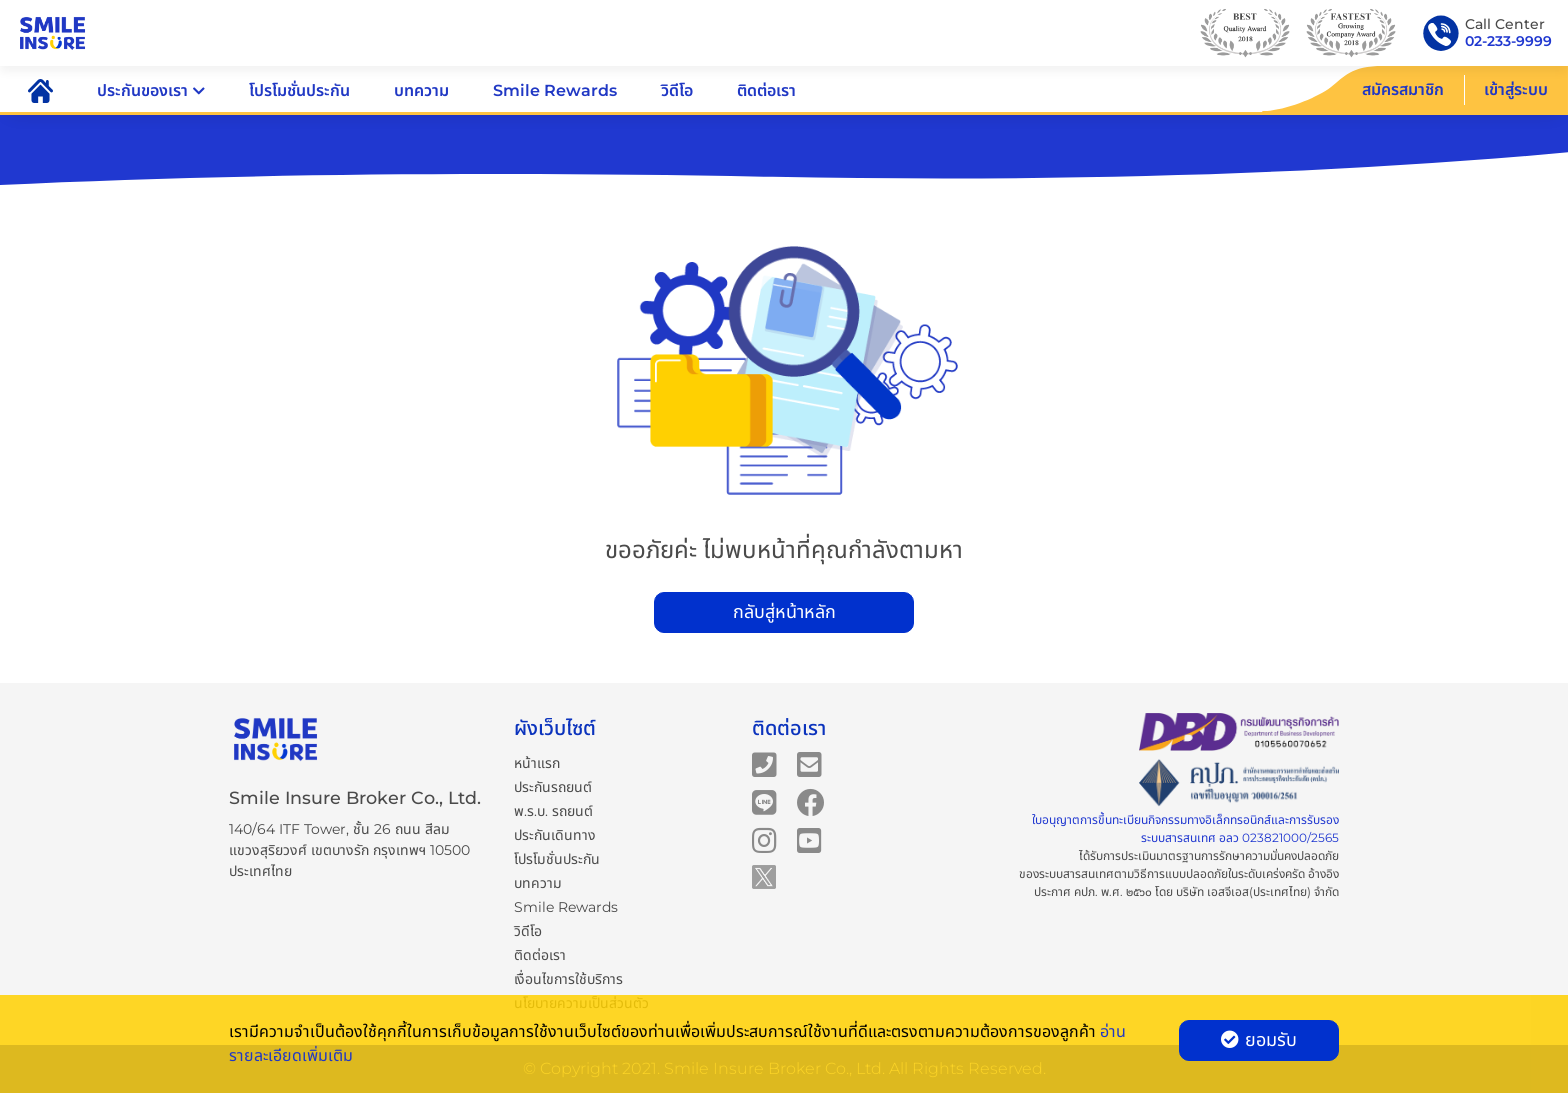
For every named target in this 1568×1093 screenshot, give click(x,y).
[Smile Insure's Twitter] (764, 876)
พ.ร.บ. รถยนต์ (553, 811)
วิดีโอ (677, 90)
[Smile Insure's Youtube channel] (809, 840)
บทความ (421, 90)
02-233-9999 (1508, 41)
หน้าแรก (537, 763)
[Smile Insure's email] (809, 764)
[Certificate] (1239, 783)
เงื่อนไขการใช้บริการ (568, 979)
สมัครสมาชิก (1403, 89)
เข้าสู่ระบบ (1516, 89)
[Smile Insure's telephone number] (764, 764)
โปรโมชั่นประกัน (299, 90)
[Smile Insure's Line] (764, 802)
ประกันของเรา (151, 90)
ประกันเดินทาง (555, 835)
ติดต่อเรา (766, 90)
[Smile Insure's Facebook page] (811, 802)
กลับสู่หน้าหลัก (784, 612)
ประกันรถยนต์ (553, 787)
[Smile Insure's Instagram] (764, 840)
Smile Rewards (555, 90)
